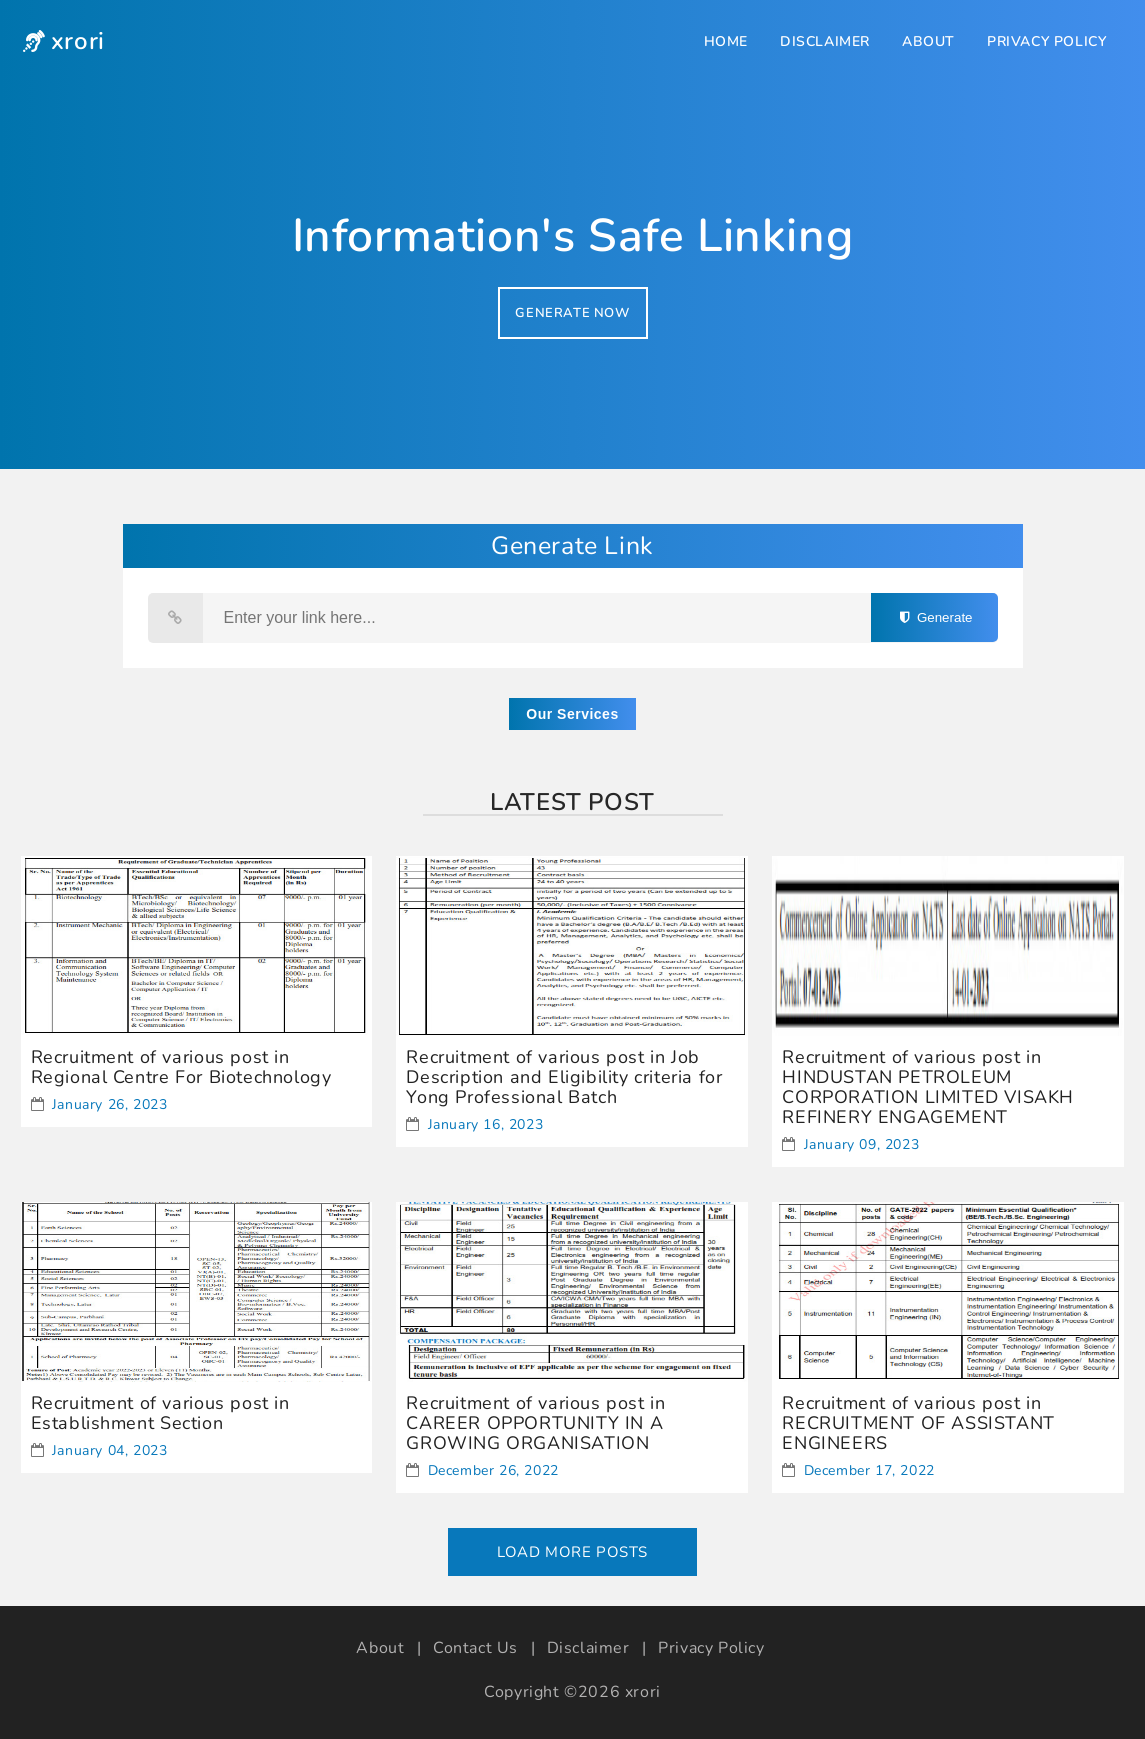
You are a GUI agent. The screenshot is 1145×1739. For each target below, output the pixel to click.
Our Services (572, 714)
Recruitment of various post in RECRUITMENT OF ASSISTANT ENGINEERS (918, 1423)
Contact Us (475, 1648)
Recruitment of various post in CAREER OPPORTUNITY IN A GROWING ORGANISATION (535, 1423)
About (928, 41)
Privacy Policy (1046, 41)
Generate (934, 617)
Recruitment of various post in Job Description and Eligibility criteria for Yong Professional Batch (564, 1077)
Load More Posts (572, 1552)
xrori (643, 1692)
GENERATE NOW (572, 313)
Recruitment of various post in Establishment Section (160, 1413)
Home (726, 41)
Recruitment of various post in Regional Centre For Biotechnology (181, 1067)
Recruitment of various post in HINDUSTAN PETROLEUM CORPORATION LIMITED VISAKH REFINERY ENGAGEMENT (928, 1087)
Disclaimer (825, 41)
